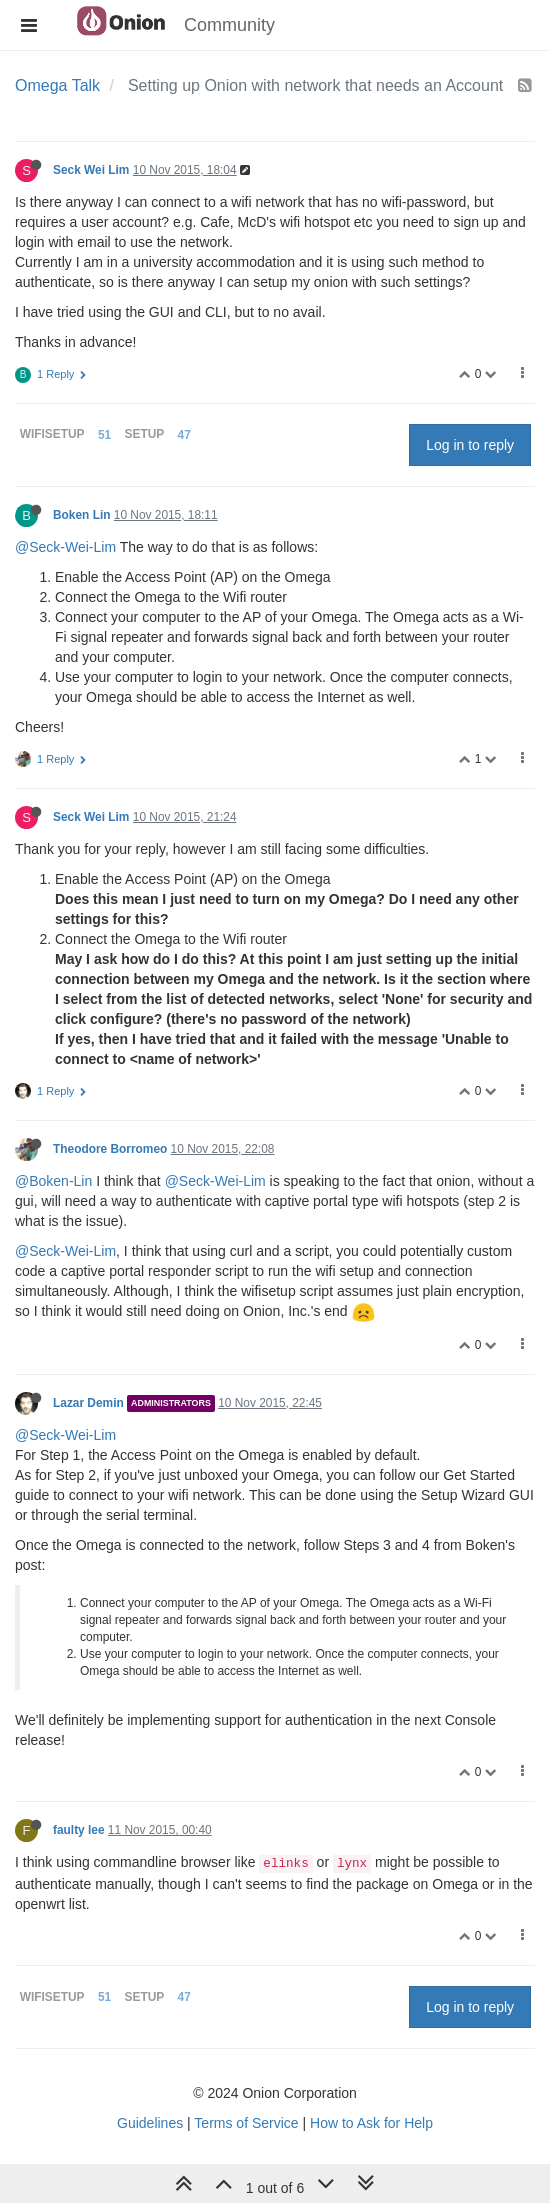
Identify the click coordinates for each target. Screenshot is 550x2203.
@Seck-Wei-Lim (65, 547)
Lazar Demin (88, 1403)
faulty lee (79, 1830)
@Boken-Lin (53, 1181)
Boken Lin (81, 515)
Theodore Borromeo (110, 1149)
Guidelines (150, 2123)
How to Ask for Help (371, 2123)
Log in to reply (470, 445)
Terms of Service (246, 2123)
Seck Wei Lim (91, 170)
